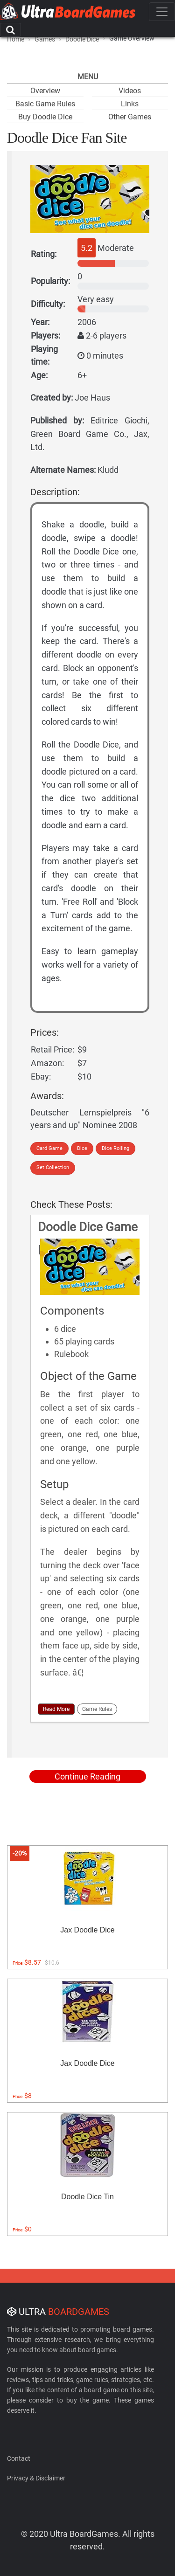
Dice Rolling (115, 1148)
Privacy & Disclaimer (36, 2478)
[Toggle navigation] (162, 11)
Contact (18, 2458)
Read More (56, 1709)
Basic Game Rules (45, 103)
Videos (130, 90)
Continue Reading (87, 1776)
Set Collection (52, 1167)
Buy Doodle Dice (45, 116)
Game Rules (97, 1709)
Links (130, 103)
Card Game (49, 1148)
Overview (45, 90)
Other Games (129, 116)
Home (15, 39)
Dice (82, 1148)
